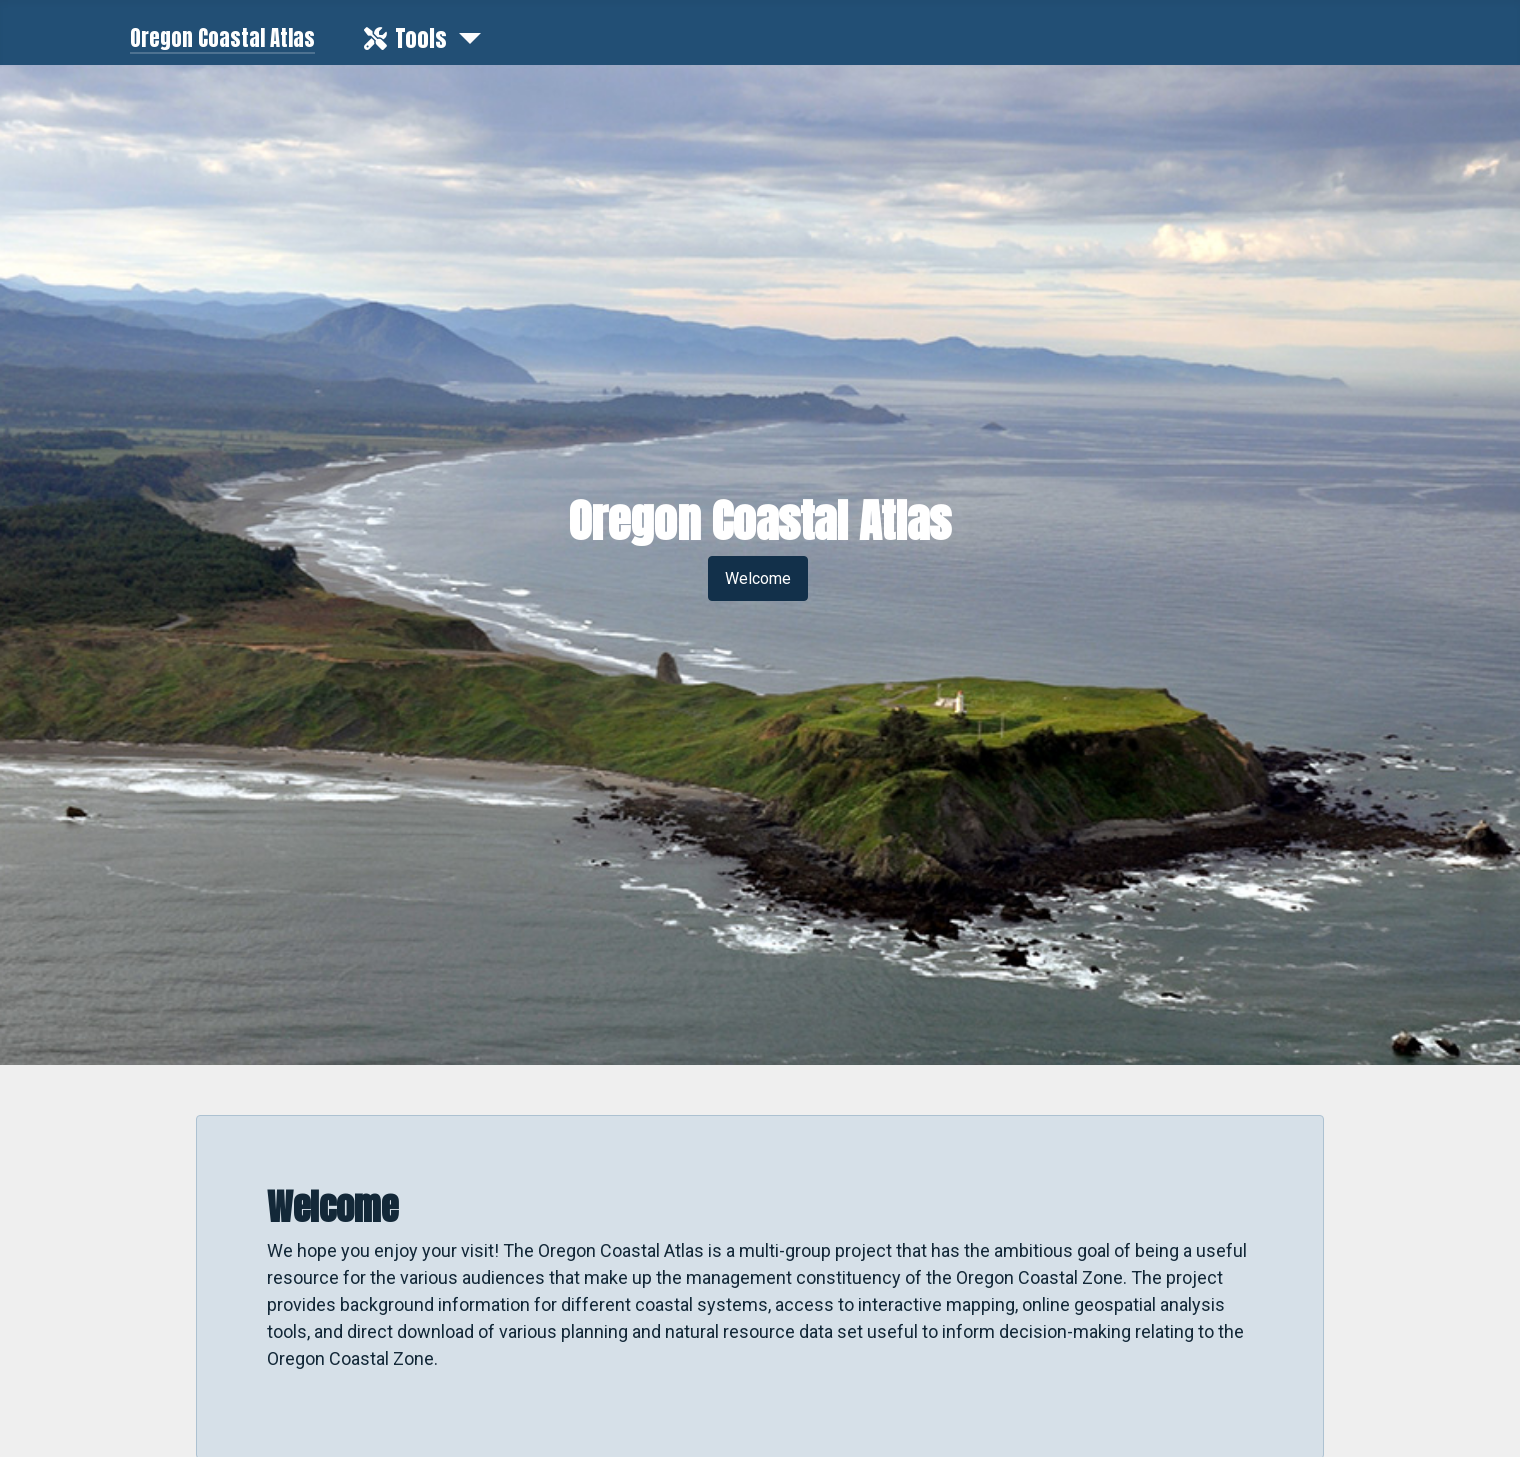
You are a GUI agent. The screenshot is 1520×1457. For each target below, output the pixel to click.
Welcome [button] (758, 578)
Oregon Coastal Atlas (222, 38)
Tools (401, 38)
